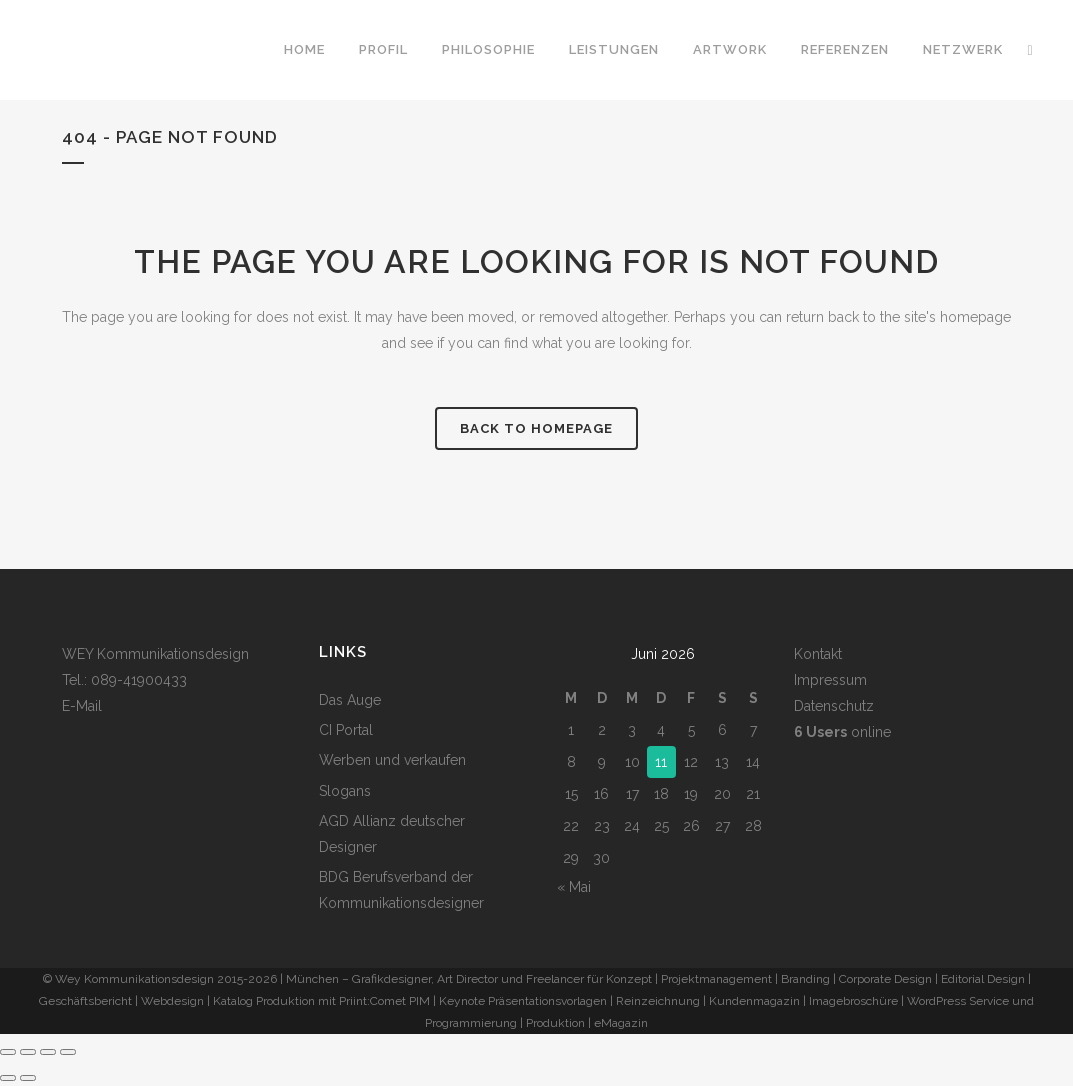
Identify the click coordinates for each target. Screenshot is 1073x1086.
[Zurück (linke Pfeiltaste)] (8, 1078)
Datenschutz (834, 706)
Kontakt (818, 654)
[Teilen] (48, 1052)
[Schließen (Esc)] (68, 1052)
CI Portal (346, 730)
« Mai (574, 887)
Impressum (830, 680)
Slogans (345, 791)
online (842, 732)
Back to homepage (536, 428)
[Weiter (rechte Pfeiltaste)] (28, 1078)
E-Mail (82, 706)
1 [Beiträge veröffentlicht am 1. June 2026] (571, 730)
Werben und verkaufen (392, 760)
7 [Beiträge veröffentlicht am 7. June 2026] (753, 730)
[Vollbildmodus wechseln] (28, 1052)
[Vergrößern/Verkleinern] (8, 1052)
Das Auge (350, 700)
